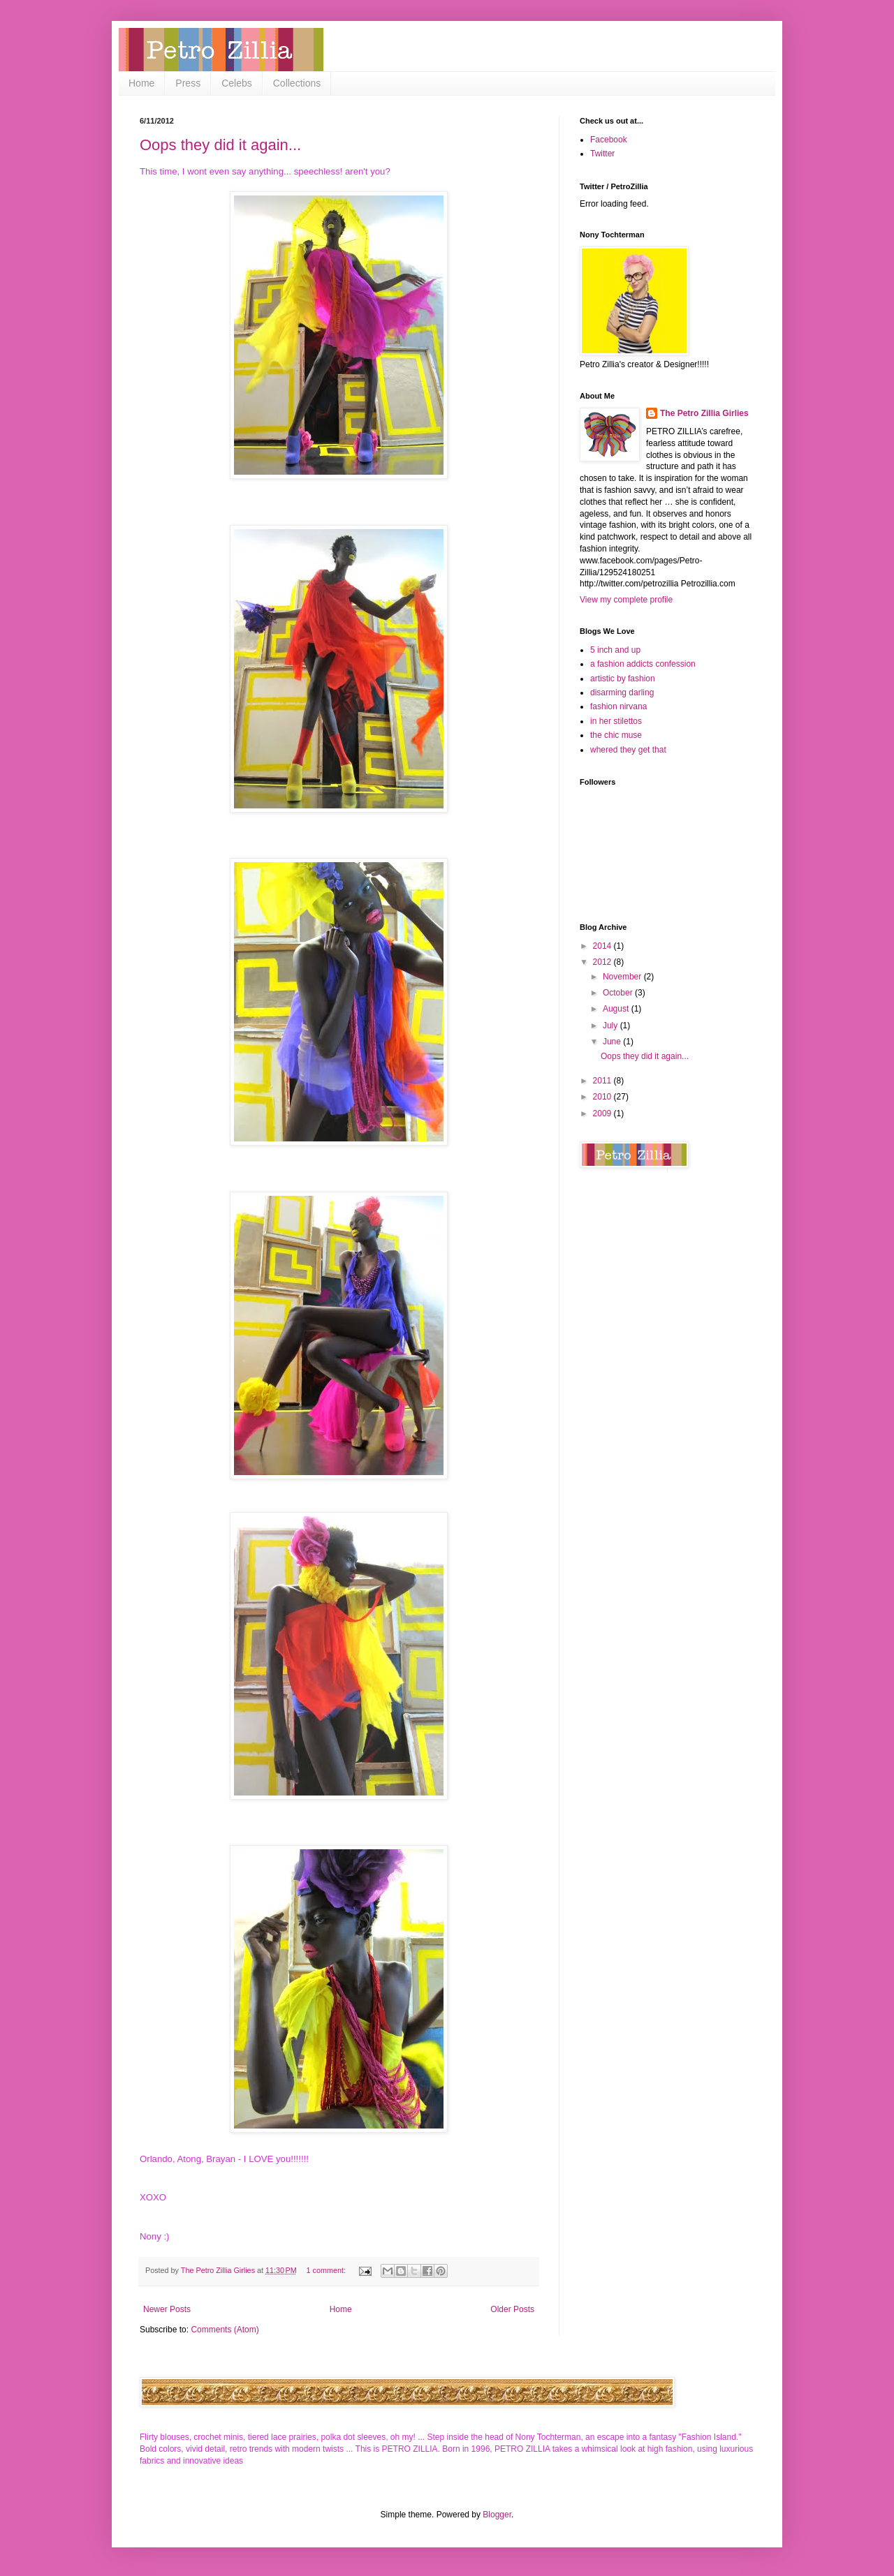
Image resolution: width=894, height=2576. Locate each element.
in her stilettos (616, 721)
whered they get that (628, 750)
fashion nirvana (618, 706)
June (613, 1041)
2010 (603, 1097)
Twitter (602, 153)
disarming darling (622, 692)
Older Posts (512, 2309)
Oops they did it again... (220, 145)
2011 (603, 1081)
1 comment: (327, 2270)
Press (187, 83)
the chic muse (616, 735)
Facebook (608, 140)
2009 (603, 1113)
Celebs (236, 83)
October (619, 993)
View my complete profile (626, 600)
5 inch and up (615, 650)
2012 (603, 962)
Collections (297, 83)
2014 (603, 946)
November (623, 977)
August (617, 1009)
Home (141, 83)
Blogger (497, 2514)
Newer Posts (167, 2309)
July (611, 1025)
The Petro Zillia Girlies (704, 413)
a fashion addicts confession (643, 664)
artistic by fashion (622, 678)
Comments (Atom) (224, 2329)
